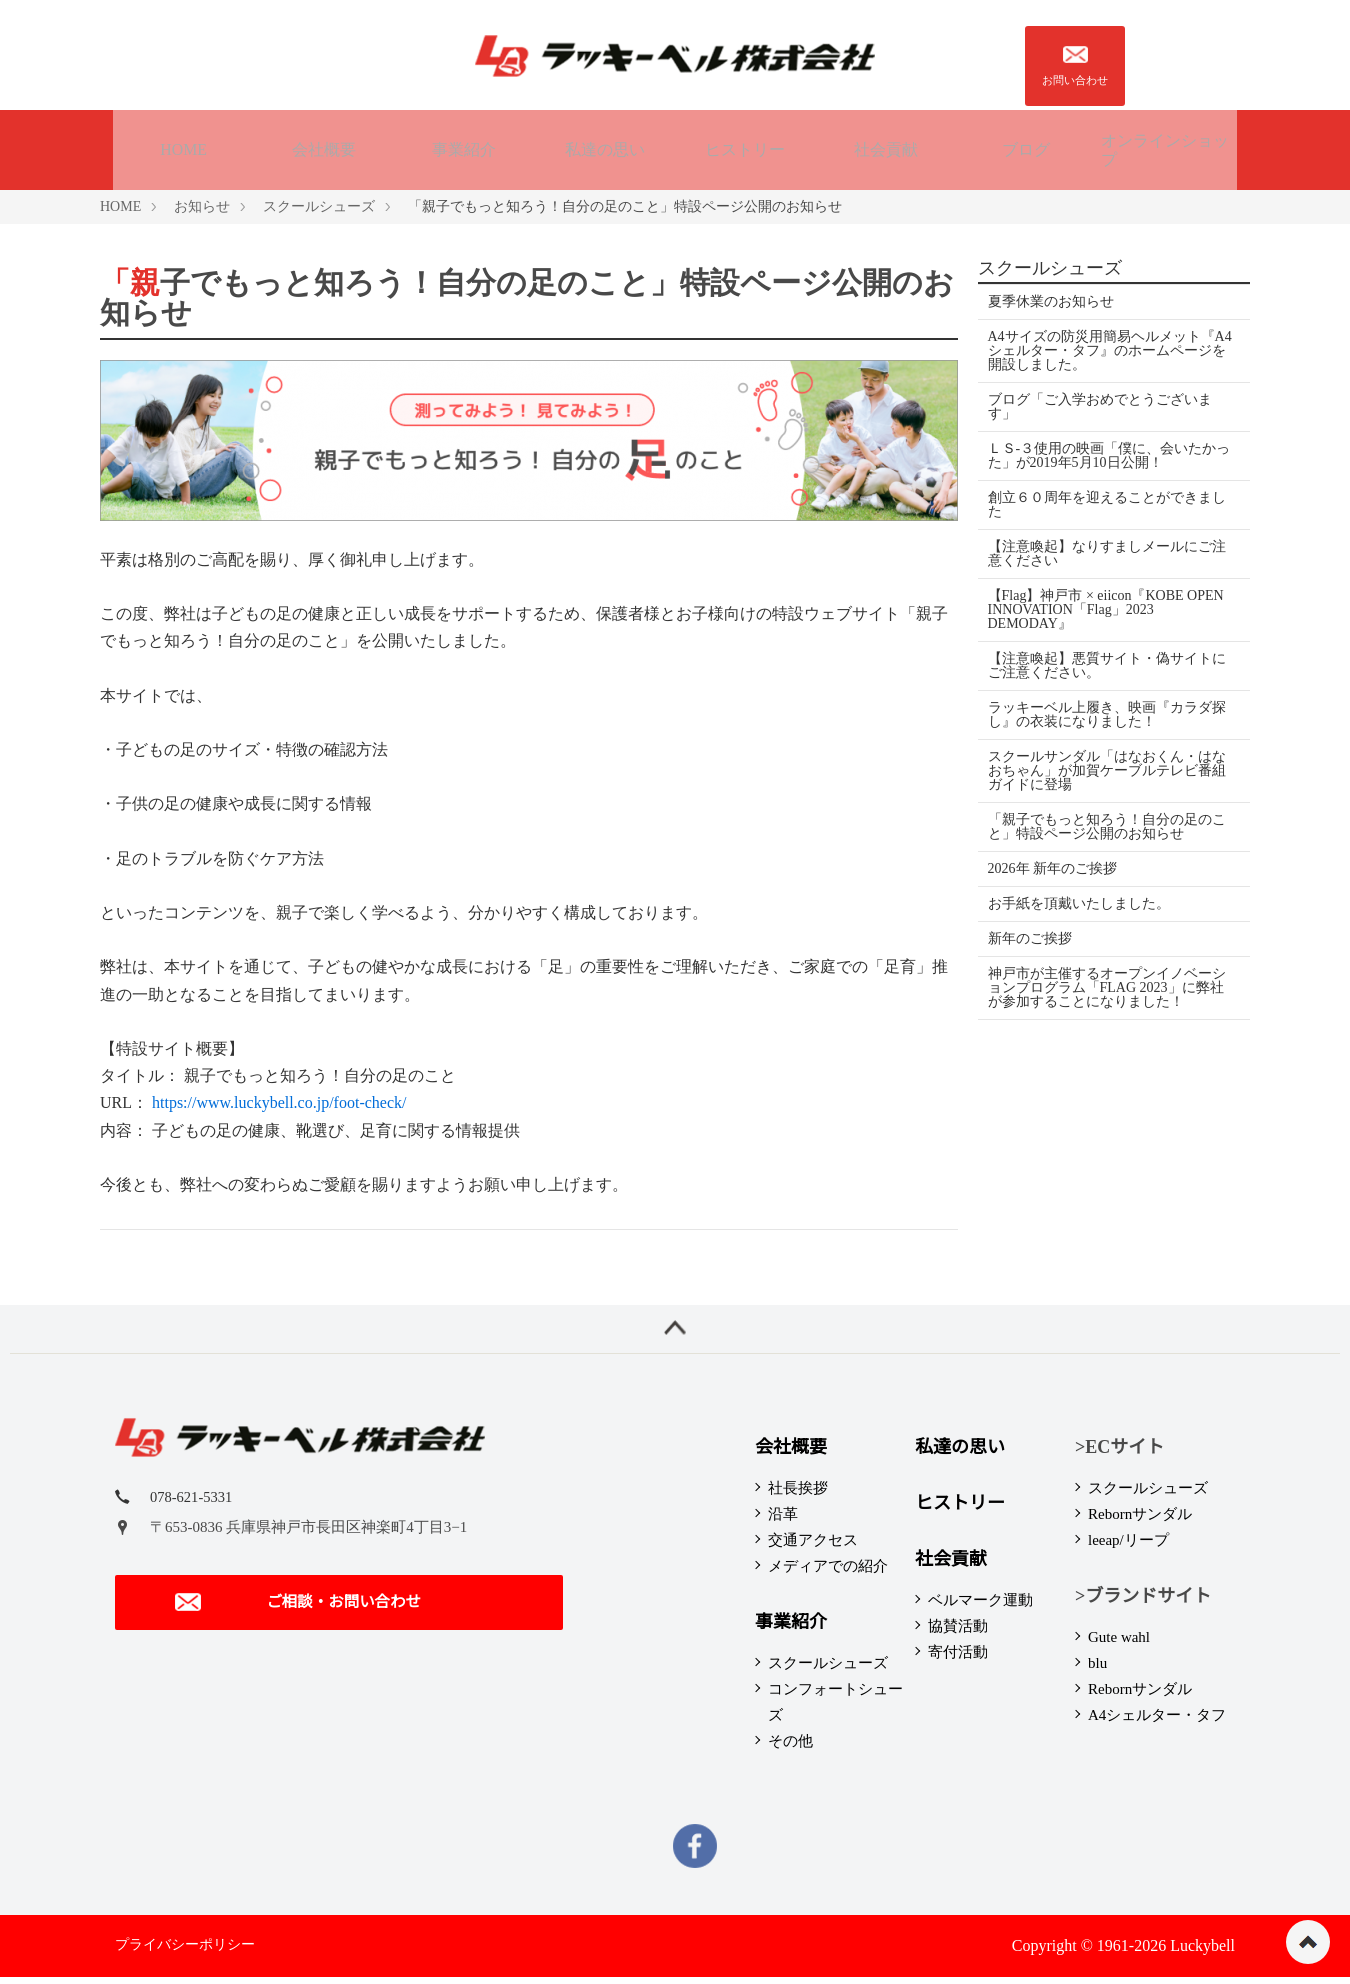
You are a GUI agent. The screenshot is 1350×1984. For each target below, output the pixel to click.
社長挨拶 (798, 1495)
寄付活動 (958, 1659)
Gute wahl (1119, 1644)
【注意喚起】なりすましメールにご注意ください (1107, 550)
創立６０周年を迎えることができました (1107, 501)
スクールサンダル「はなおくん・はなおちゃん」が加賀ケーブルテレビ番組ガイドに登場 (1107, 767)
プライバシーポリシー (185, 1951)
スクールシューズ (319, 203)
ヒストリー (745, 147)
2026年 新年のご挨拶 (1053, 865)
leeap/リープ (1128, 1547)
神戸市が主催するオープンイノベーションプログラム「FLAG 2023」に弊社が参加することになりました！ (1107, 984)
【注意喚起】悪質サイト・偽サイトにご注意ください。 (1107, 662)
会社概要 (324, 147)
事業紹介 (464, 147)
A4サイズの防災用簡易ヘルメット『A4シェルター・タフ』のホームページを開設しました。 (1108, 347)
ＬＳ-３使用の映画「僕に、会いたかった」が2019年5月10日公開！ (1102, 452)
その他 (790, 1748)
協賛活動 (958, 1633)
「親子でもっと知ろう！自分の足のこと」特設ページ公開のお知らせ (1107, 823)
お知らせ (202, 203)
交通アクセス (813, 1547)
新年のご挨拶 (1030, 935)
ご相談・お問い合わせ (294, 1615)
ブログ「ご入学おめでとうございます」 (1100, 403)
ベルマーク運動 (980, 1607)
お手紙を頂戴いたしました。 (1079, 900)
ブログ (1026, 147)
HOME (183, 147)
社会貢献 (886, 147)
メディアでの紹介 (828, 1573)
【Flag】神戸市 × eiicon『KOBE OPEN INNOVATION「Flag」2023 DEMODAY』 (1106, 606)
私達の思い (605, 147)
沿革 (783, 1521)
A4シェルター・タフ (1157, 1722)
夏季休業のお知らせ (1051, 298)
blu (1097, 1670)
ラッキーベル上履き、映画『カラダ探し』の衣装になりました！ (1107, 711)
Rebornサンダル (1140, 1521)
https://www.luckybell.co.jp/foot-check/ (279, 1100)
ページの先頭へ (1308, 1942)
